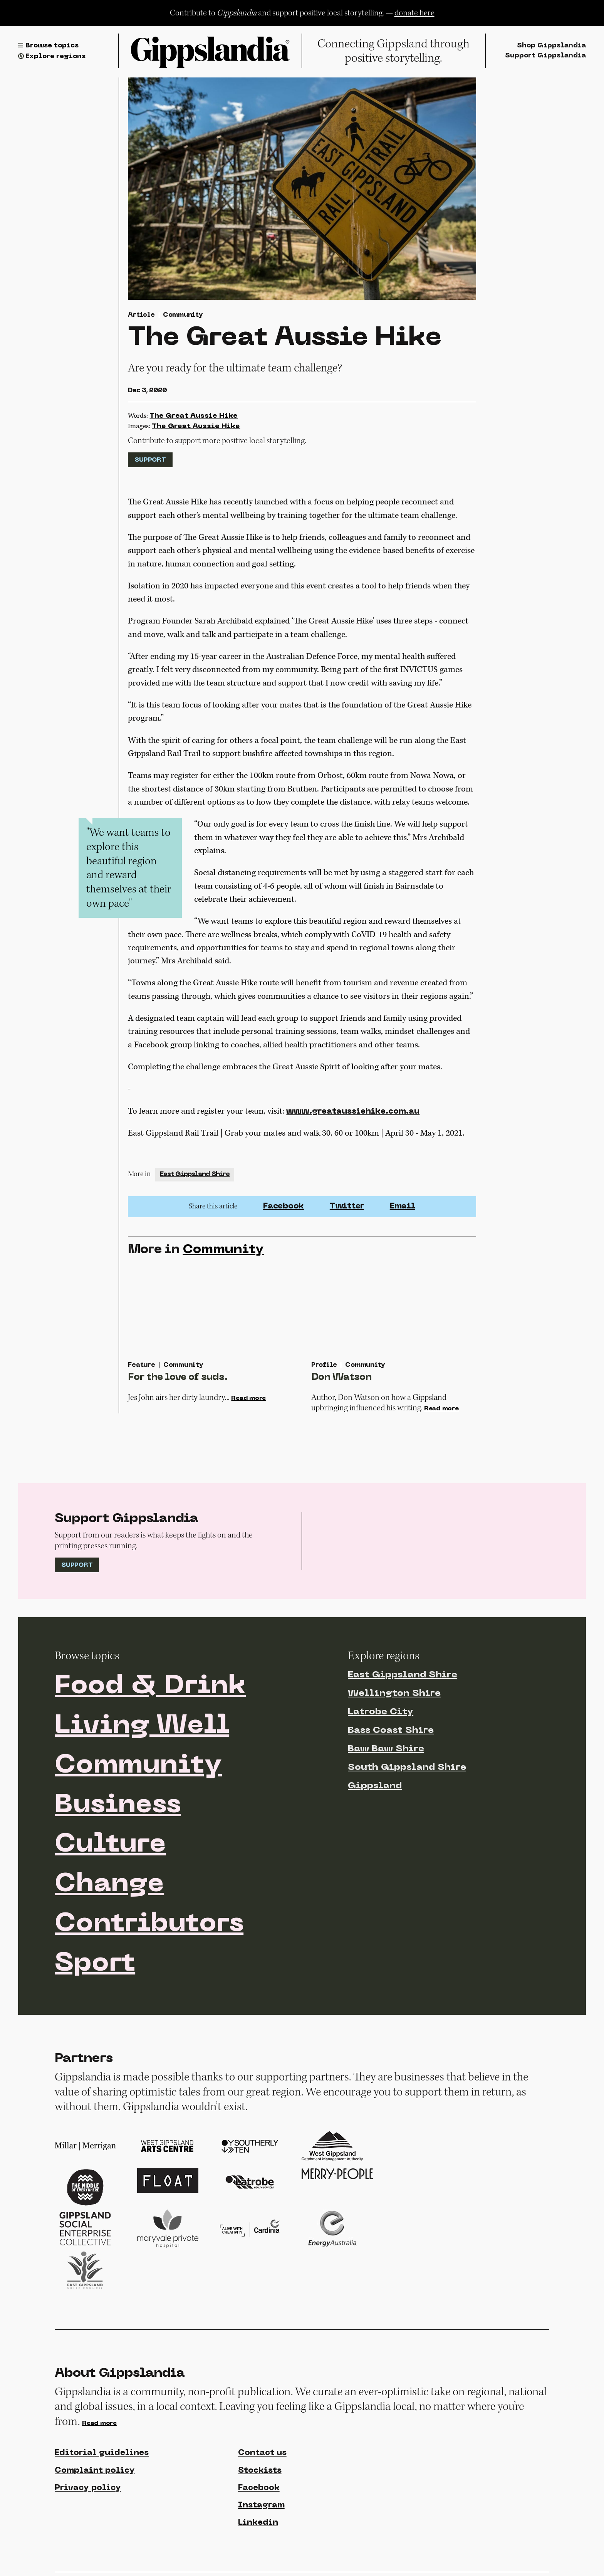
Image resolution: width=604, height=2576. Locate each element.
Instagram (261, 2505)
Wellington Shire (394, 1693)
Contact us (262, 2453)
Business (118, 1805)
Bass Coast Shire (391, 1730)
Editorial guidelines (102, 2453)
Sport (95, 1964)
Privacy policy (88, 2488)
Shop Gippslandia (551, 45)
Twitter (347, 1206)
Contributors (149, 1924)
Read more (248, 1398)
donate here (414, 13)
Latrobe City (380, 1712)
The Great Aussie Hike (193, 416)
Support (150, 460)
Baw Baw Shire (386, 1749)
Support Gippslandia (545, 55)
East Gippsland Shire (195, 1174)
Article (141, 315)
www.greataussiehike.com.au (352, 1112)
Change (109, 1884)
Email (402, 1206)
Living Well (142, 1726)
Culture (110, 1845)
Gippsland (375, 1786)
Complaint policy (95, 2471)
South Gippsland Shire (407, 1767)
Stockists (260, 2471)
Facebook (283, 1206)
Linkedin (258, 2523)
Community (183, 315)
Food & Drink (150, 1686)
